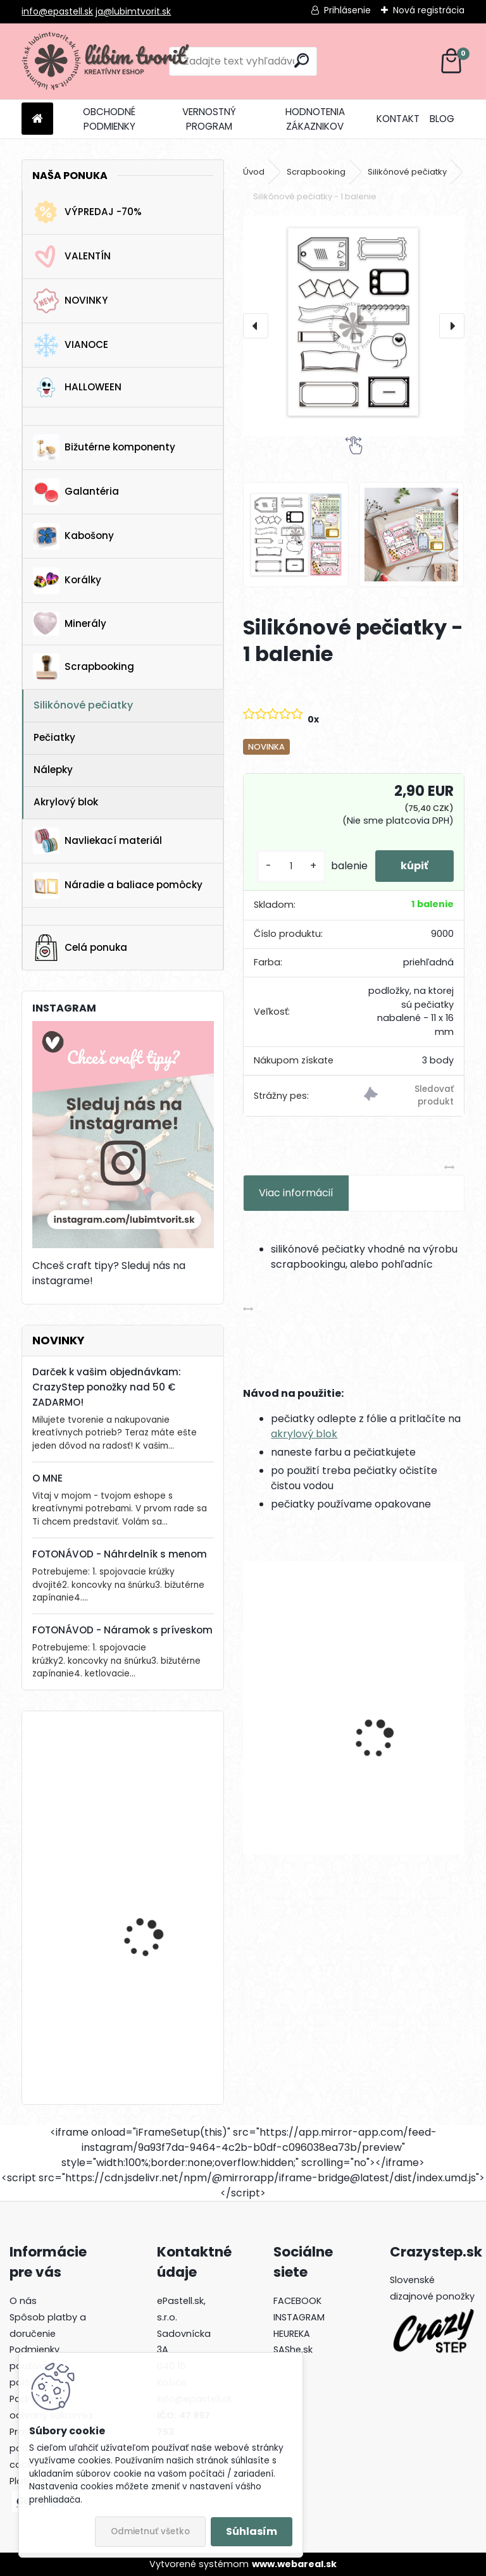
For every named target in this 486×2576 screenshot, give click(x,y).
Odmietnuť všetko (150, 2531)
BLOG (442, 118)
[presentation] (255, 325)
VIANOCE (70, 345)
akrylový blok (304, 1434)
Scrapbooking (83, 666)
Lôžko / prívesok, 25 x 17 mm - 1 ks (157, 2017)
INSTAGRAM (299, 2317)
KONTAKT (398, 118)
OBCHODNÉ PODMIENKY (109, 119)
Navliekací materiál (97, 840)
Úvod (254, 172)
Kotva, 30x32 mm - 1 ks (156, 1772)
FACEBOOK (297, 2300)
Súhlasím (251, 2531)
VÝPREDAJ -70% (87, 212)
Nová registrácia (428, 10)
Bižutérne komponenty (104, 447)
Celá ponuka (80, 947)
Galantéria (76, 491)
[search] (301, 60)
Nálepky (53, 769)
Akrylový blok (66, 801)
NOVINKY (70, 301)
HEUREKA (291, 2333)
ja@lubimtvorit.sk (133, 11)
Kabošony (73, 536)
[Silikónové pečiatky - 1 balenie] (353, 326)
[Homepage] (37, 119)
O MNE (47, 1478)
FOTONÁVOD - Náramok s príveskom (122, 1630)
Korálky (67, 580)
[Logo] (109, 61)
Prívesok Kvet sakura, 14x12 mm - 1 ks (410, 1724)
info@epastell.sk (57, 11)
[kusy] (291, 866)
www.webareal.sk (294, 2564)
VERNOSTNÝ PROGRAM (209, 119)
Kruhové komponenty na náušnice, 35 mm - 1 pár (294, 1723)
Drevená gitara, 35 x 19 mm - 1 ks (155, 1897)
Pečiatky (54, 737)
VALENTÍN (72, 257)
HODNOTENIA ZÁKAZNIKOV (315, 119)
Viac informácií (296, 1193)
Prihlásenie (347, 10)
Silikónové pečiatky (83, 705)
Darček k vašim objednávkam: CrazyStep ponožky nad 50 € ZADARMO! (106, 1387)
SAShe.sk (293, 2349)
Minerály (69, 624)
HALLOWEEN (77, 387)
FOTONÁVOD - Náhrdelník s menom (119, 1554)
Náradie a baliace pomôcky (117, 885)
